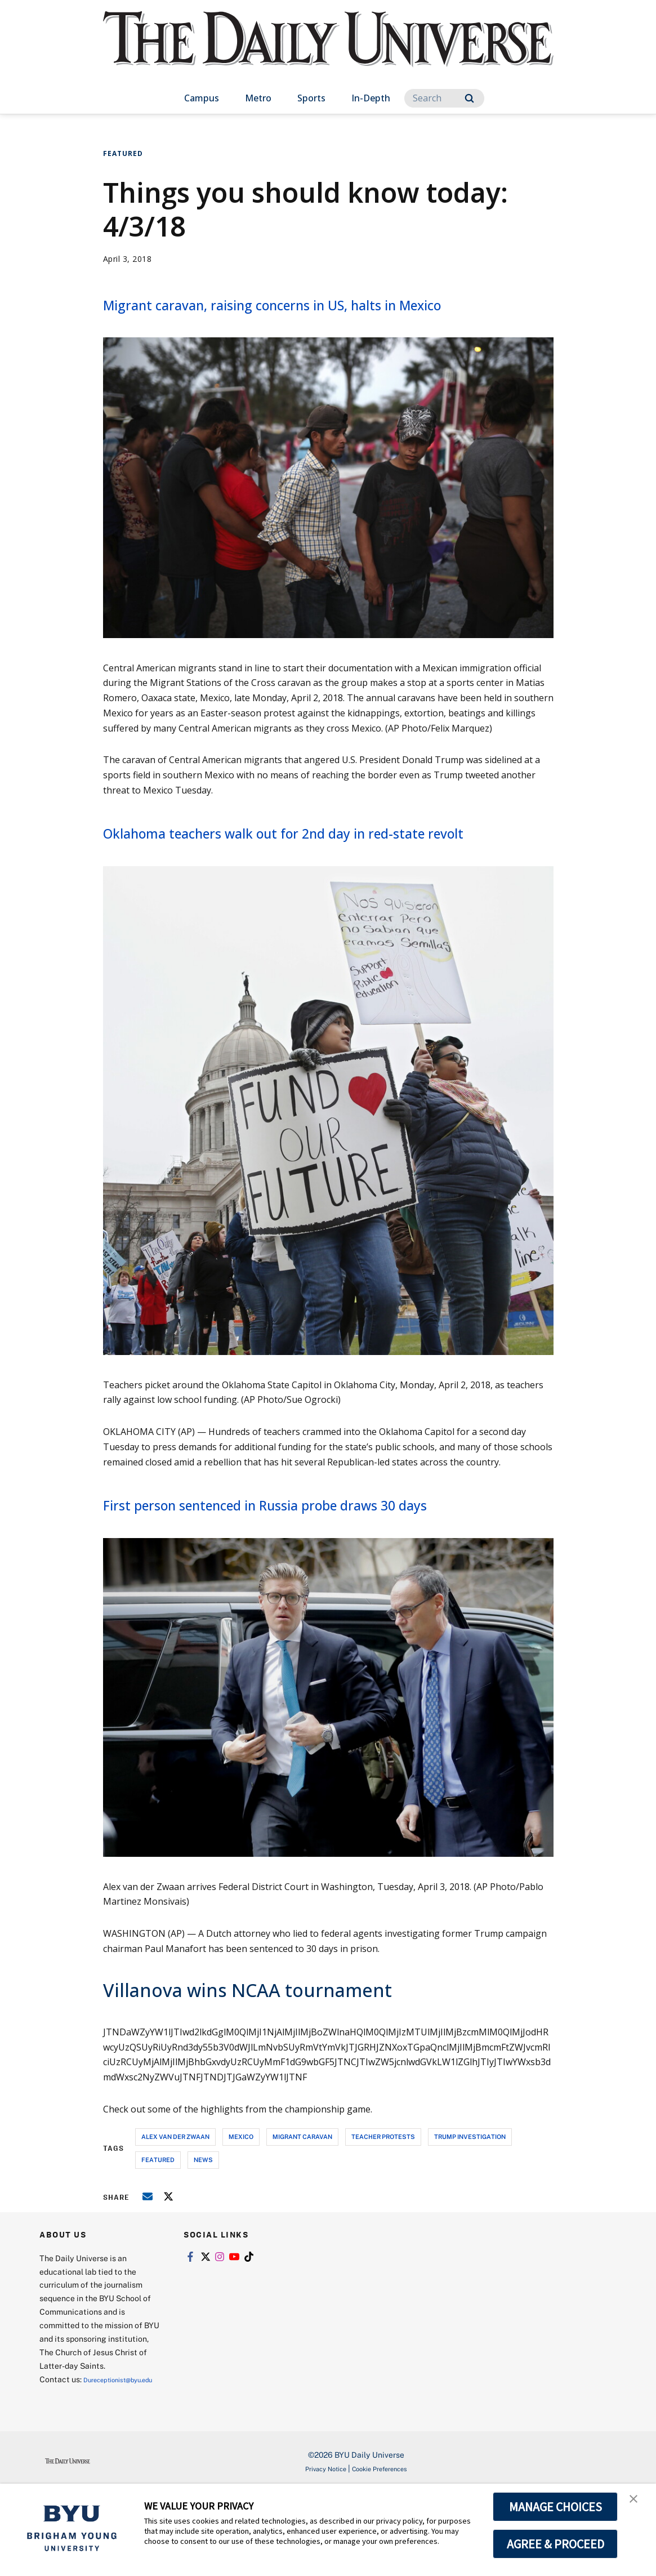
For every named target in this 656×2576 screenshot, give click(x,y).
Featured (123, 153)
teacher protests (383, 2206)
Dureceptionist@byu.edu (84, 2463)
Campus (201, 98)
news (203, 2229)
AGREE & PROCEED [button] (555, 2544)
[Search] (444, 98)
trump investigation (470, 2206)
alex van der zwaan (175, 2206)
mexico (241, 2206)
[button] (637, 2504)
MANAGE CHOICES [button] (555, 2507)
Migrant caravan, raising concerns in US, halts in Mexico (313, 315)
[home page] (328, 50)
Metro (258, 98)
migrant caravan (302, 2206)
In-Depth (370, 98)
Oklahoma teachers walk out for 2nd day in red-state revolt (310, 867)
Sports (311, 98)
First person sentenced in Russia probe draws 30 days (314, 1562)
